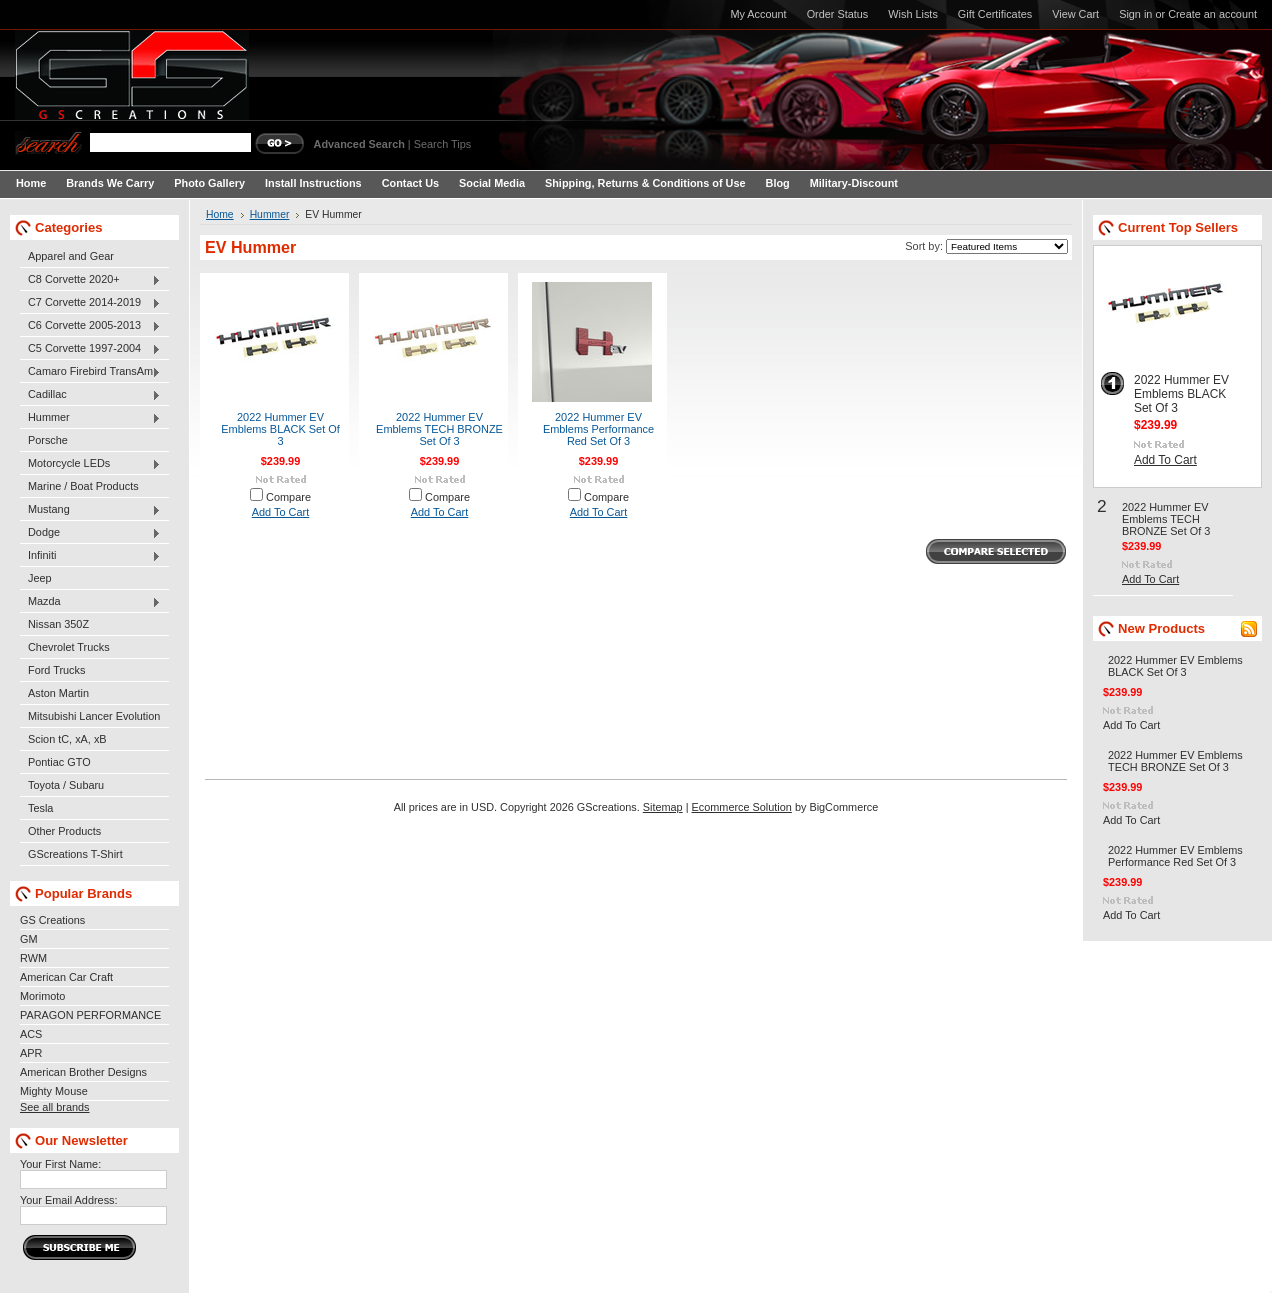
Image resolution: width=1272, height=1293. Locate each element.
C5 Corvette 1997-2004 (90, 349)
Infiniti (90, 556)
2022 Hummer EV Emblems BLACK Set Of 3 (280, 429)
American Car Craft (66, 977)
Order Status (838, 14)
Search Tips (442, 144)
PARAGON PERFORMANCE (90, 1015)
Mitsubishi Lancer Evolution (94, 716)
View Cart (1075, 14)
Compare (288, 497)
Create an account (1212, 14)
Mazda (90, 602)
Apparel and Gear (71, 256)
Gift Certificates (995, 14)
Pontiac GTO (59, 762)
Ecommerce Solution (742, 807)
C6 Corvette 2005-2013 (90, 326)
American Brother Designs (83, 1072)
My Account (758, 14)
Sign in (1135, 14)
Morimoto (42, 996)
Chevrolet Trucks (69, 647)
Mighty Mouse (54, 1091)
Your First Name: (60, 1164)
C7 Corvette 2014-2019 (90, 303)
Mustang (90, 510)
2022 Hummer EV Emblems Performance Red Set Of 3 (598, 429)
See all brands (55, 1107)
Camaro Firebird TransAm (90, 372)
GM (29, 939)
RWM (33, 958)
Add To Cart (281, 512)
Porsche (48, 440)
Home (220, 214)
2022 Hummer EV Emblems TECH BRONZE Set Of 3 (439, 429)
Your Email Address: (69, 1200)
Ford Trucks (56, 670)
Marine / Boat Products (83, 486)
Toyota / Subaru (66, 785)
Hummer (90, 418)
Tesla (40, 808)
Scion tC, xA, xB (67, 739)
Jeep (40, 578)
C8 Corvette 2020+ (90, 280)
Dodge (90, 533)
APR (31, 1053)
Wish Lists (913, 14)
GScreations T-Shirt (75, 854)
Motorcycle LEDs (90, 464)
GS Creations (52, 920)
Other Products (64, 831)
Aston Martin (58, 693)
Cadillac (90, 395)
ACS (31, 1034)
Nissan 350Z (58, 624)
